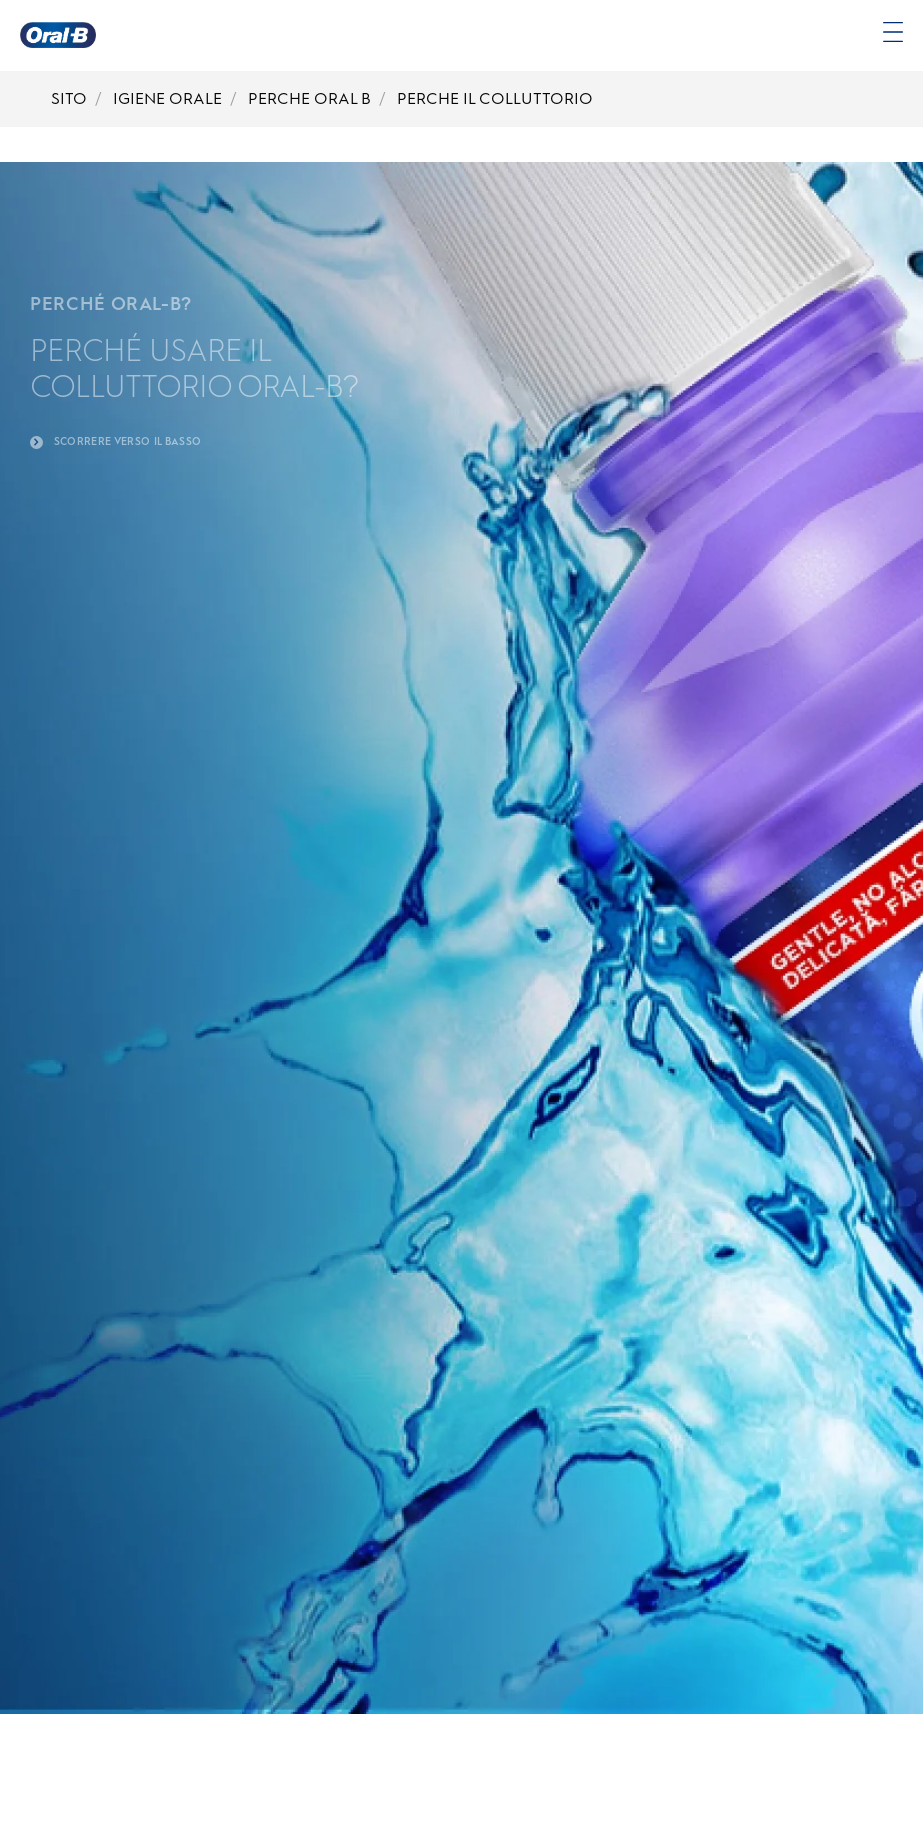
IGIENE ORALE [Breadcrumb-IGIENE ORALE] (167, 98)
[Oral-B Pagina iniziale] (58, 35)
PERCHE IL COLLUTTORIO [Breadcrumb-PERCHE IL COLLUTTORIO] (495, 98)
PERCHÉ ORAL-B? (111, 304)
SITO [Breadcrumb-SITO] (69, 98)
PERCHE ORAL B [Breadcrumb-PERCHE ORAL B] (309, 98)
